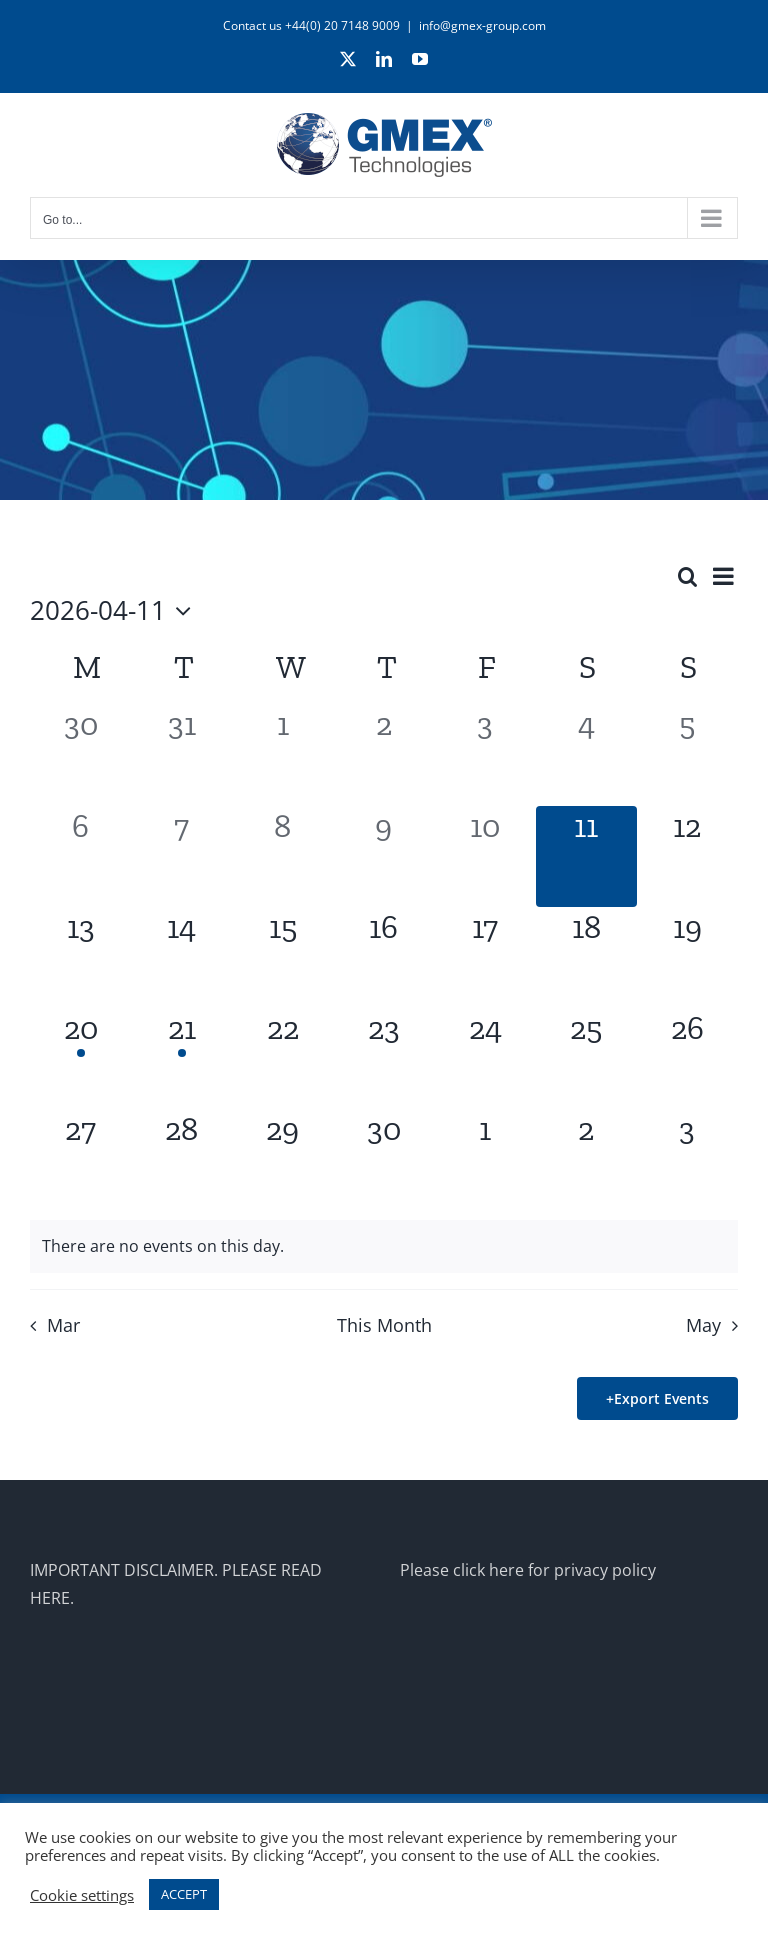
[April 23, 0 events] (383, 1058)
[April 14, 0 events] (181, 957)
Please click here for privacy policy (528, 1570)
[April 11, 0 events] (586, 856)
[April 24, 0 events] (485, 1058)
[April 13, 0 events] (80, 957)
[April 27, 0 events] (80, 1159)
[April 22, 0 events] (282, 1058)
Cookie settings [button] (82, 1895)
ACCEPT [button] (184, 1894)
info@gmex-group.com (482, 25)
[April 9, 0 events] (383, 856)
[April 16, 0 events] (383, 957)
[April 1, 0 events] (282, 754)
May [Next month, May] (703, 1325)
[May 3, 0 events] (687, 1159)
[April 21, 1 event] (181, 1058)
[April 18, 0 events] (586, 957)
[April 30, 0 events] (383, 1159)
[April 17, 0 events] (485, 957)
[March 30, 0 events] (80, 754)
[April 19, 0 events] (687, 957)
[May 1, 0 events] (485, 1159)
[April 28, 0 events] (181, 1159)
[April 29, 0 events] (282, 1159)
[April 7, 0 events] (181, 856)
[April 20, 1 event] (80, 1058)
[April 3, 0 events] (485, 754)
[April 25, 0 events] (586, 1058)
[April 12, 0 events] (687, 856)
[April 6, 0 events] (80, 856)
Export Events (661, 1398)
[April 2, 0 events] (383, 754)
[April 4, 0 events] (586, 754)
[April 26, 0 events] (687, 1058)
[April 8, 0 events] (282, 856)
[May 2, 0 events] (586, 1159)
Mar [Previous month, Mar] (63, 1325)
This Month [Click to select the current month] (384, 1325)
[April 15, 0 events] (282, 957)
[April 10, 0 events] (485, 856)
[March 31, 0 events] (181, 754)
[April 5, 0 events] (687, 754)
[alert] (384, 1246)
